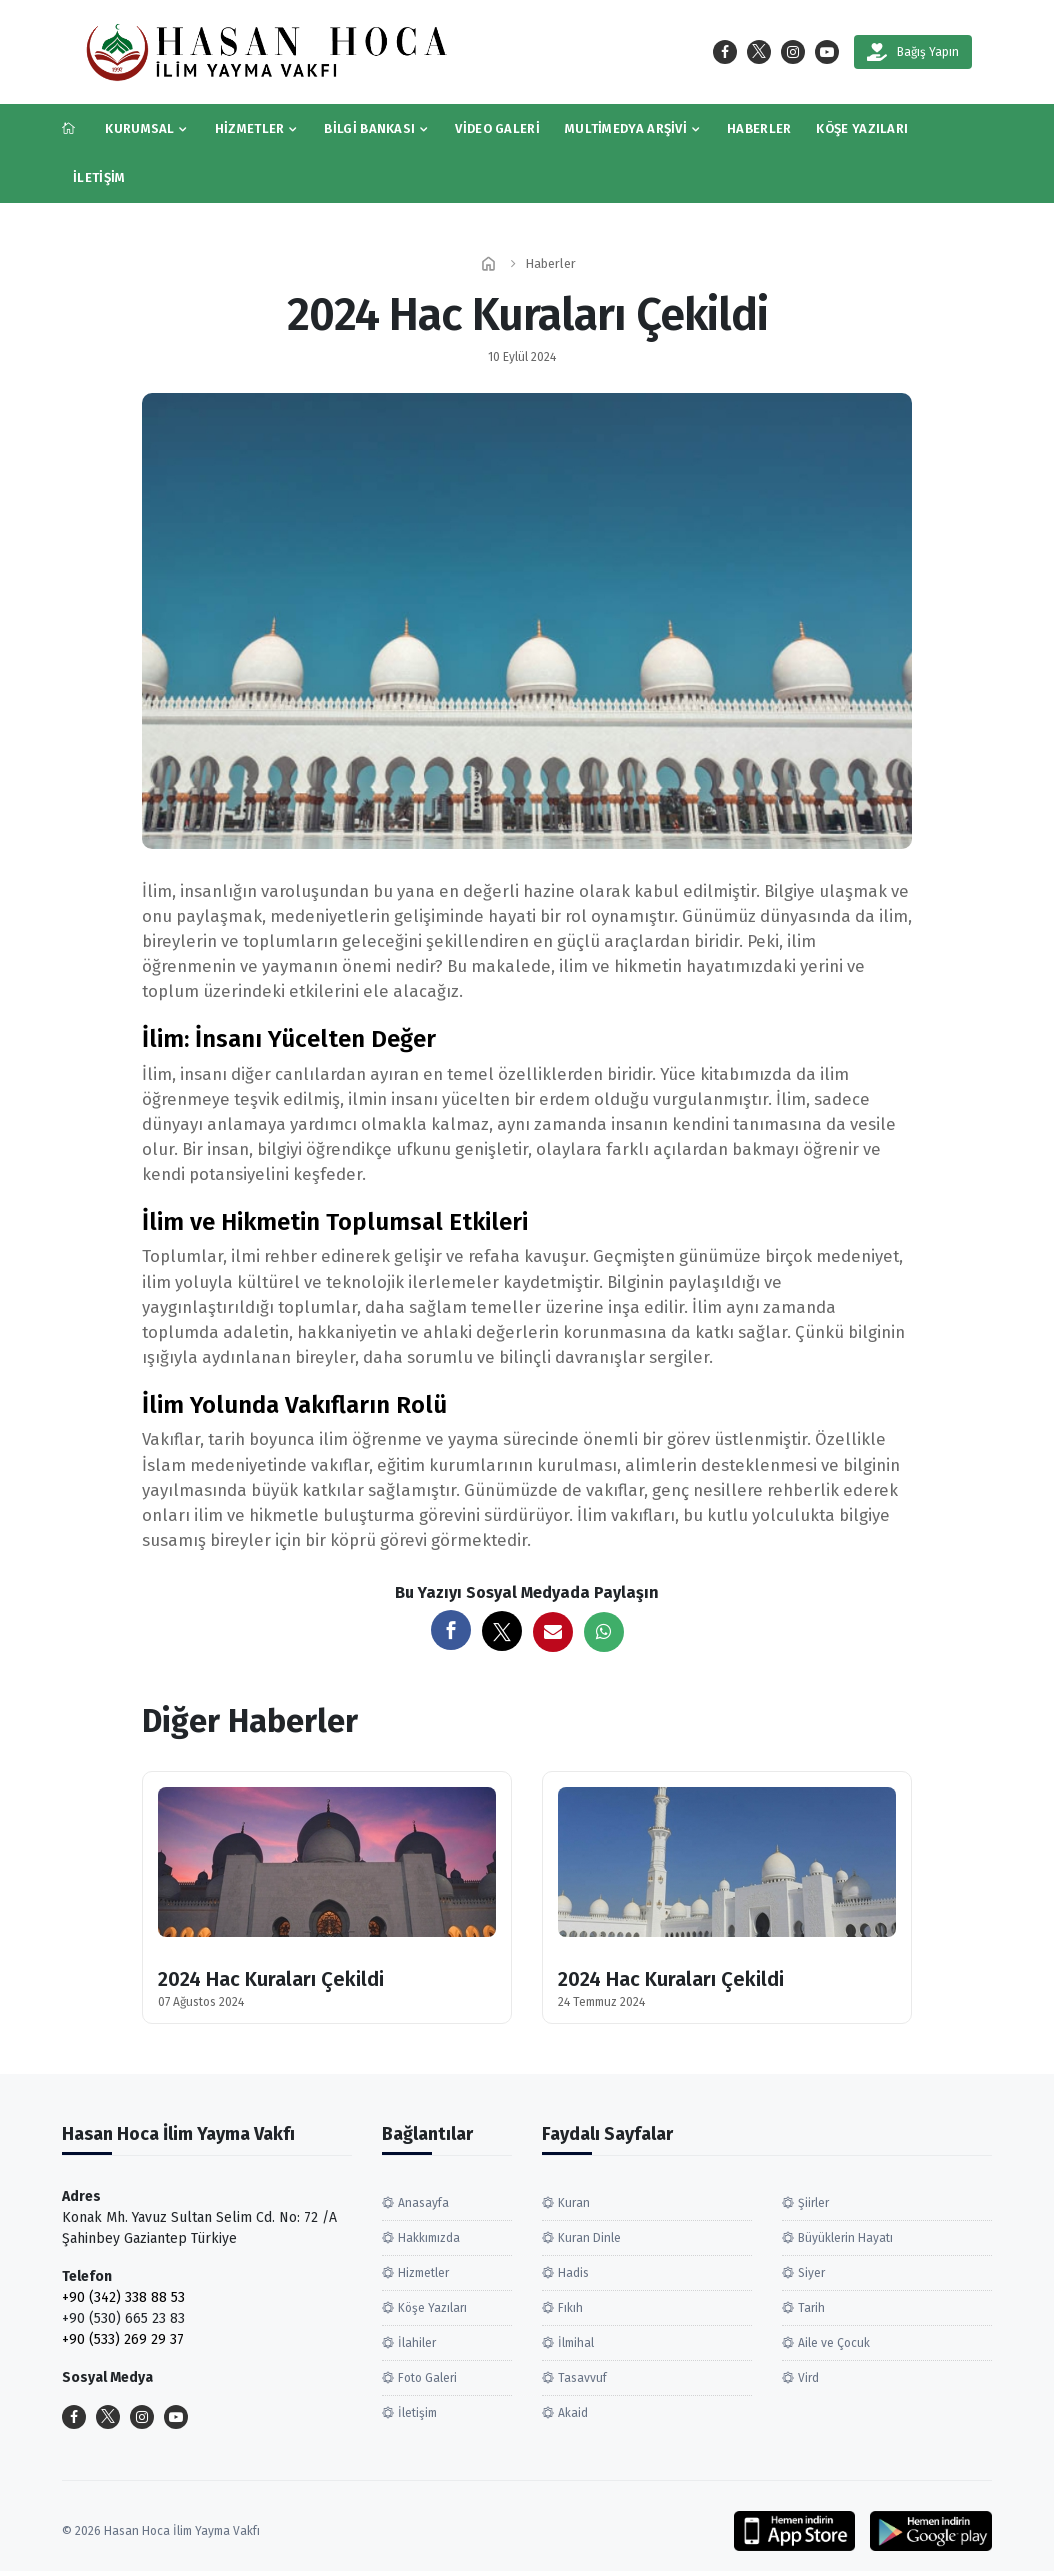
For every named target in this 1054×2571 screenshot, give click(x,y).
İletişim (99, 177)
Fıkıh (570, 2308)
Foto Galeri (427, 2378)
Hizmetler (250, 128)
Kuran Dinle (589, 2238)
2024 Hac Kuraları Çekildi (271, 1979)
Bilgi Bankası (369, 128)
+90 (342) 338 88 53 (123, 2297)
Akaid (573, 2413)
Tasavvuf (582, 2378)
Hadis (573, 2273)
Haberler (759, 128)
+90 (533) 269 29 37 (123, 2339)
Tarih (811, 2308)
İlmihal (576, 2343)
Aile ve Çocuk (834, 2343)
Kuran (574, 2203)
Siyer (811, 2273)
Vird (808, 2378)
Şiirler (813, 2203)
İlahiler (417, 2343)
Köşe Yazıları (862, 128)
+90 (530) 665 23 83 (123, 2318)
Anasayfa (423, 2203)
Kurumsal (139, 128)
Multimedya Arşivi (626, 128)
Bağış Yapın (913, 52)
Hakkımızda (429, 2238)
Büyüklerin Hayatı (845, 2238)
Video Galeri (497, 128)
